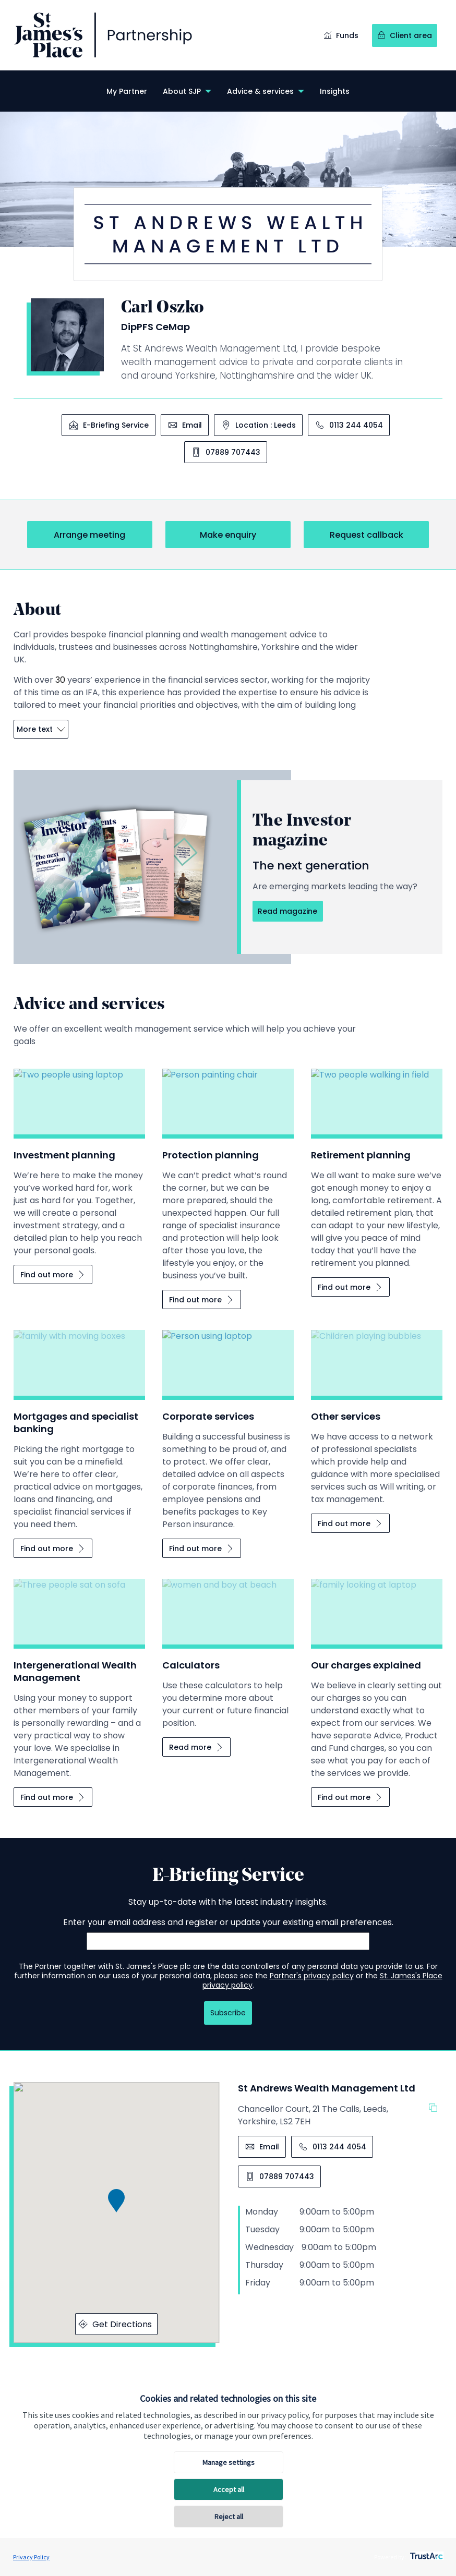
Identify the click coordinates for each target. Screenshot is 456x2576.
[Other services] (376, 1418)
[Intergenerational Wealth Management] (79, 1679)
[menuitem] (127, 91)
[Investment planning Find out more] (53, 1274)
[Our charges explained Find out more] (350, 1797)
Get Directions (115, 2324)
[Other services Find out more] (350, 1523)
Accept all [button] (228, 2489)
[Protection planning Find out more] (201, 1299)
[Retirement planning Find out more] (350, 1287)
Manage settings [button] (228, 2462)
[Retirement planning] (376, 1169)
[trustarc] (425, 2553)
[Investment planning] (79, 1163)
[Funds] (341, 36)
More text (41, 729)
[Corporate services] (228, 1430)
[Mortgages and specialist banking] (79, 1430)
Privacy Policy (31, 2557)
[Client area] (404, 36)
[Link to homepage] (103, 35)
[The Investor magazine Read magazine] (287, 911)
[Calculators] (228, 1654)
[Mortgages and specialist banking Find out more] (53, 1548)
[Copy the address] (435, 2108)
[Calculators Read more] (196, 1747)
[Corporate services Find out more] (201, 1548)
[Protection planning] (228, 1175)
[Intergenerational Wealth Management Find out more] (53, 1797)
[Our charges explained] (376, 1679)
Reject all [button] (228, 2516)
